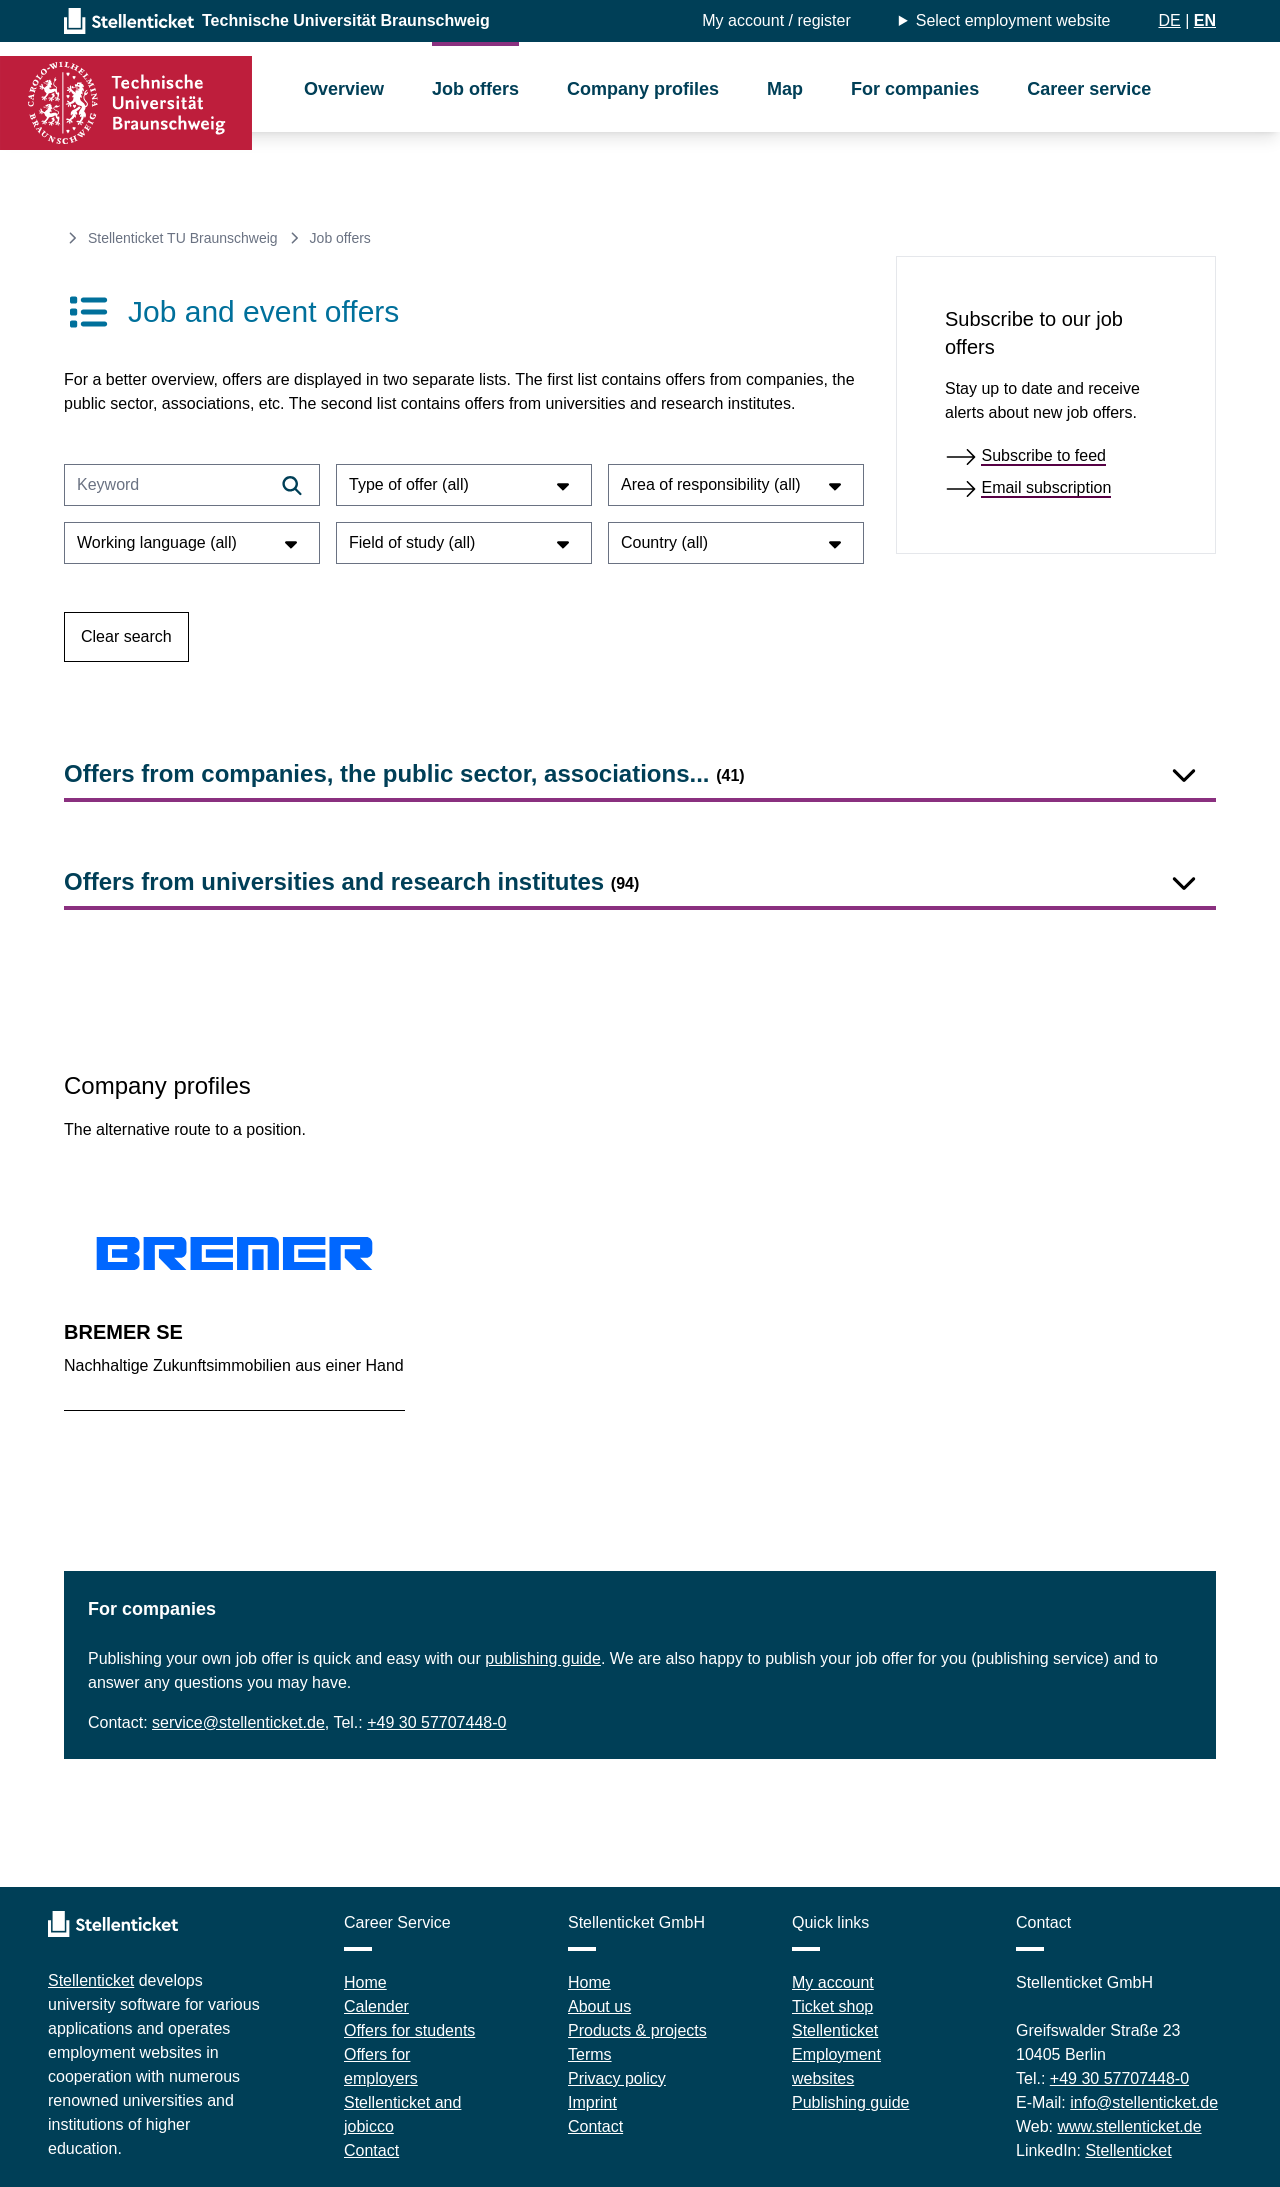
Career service (1089, 89)
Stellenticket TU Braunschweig (183, 238)
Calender (376, 2006)
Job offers (475, 89)
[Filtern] (292, 484)
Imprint (592, 2102)
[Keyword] (192, 485)
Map (785, 89)
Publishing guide (850, 2102)
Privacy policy (617, 2078)
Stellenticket (91, 1980)
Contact (371, 2150)
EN (1205, 20)
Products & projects (637, 2030)
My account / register (776, 20)
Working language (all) (190, 542)
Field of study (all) (462, 542)
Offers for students (409, 2030)
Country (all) (734, 542)
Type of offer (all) (462, 484)
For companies (915, 89)
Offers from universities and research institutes (351, 881)
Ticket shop (832, 2006)
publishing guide (543, 1658)
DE (1169, 20)
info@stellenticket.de (1144, 2102)
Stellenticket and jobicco (402, 2114)
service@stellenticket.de (238, 1722)
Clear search (126, 636)
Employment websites (836, 2066)
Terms (590, 2054)
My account (833, 1982)
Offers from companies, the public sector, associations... (404, 773)
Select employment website (1013, 21)
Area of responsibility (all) (734, 484)
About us (599, 2006)
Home (365, 1982)
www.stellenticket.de (1130, 2126)
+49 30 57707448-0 (436, 1722)
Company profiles (643, 89)
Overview (344, 89)
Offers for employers (381, 2066)
